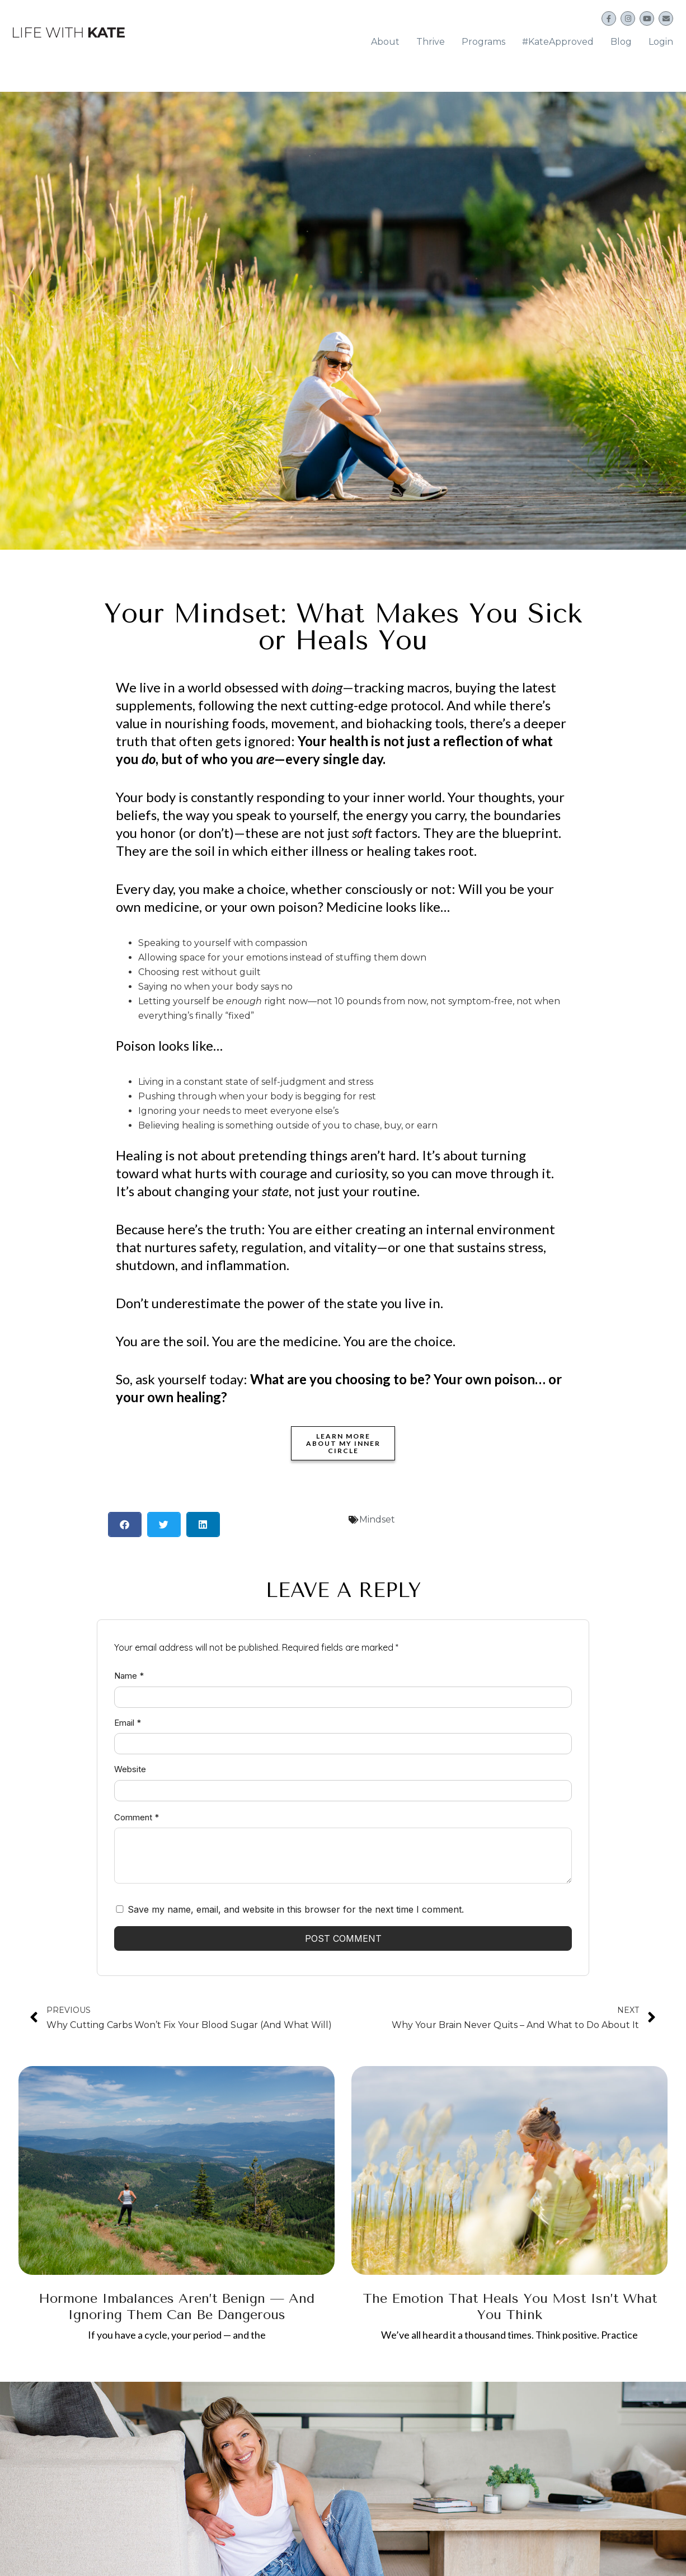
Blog (621, 38)
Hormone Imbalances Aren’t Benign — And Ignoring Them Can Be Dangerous (176, 2300)
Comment (136, 1810)
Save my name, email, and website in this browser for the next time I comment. (296, 1902)
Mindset (377, 1513)
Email (127, 1716)
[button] (125, 1518)
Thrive (430, 38)
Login (661, 38)
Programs (483, 38)
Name (129, 1669)
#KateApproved (558, 38)
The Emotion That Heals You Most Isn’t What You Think (510, 2300)
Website (130, 1763)
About (385, 38)
